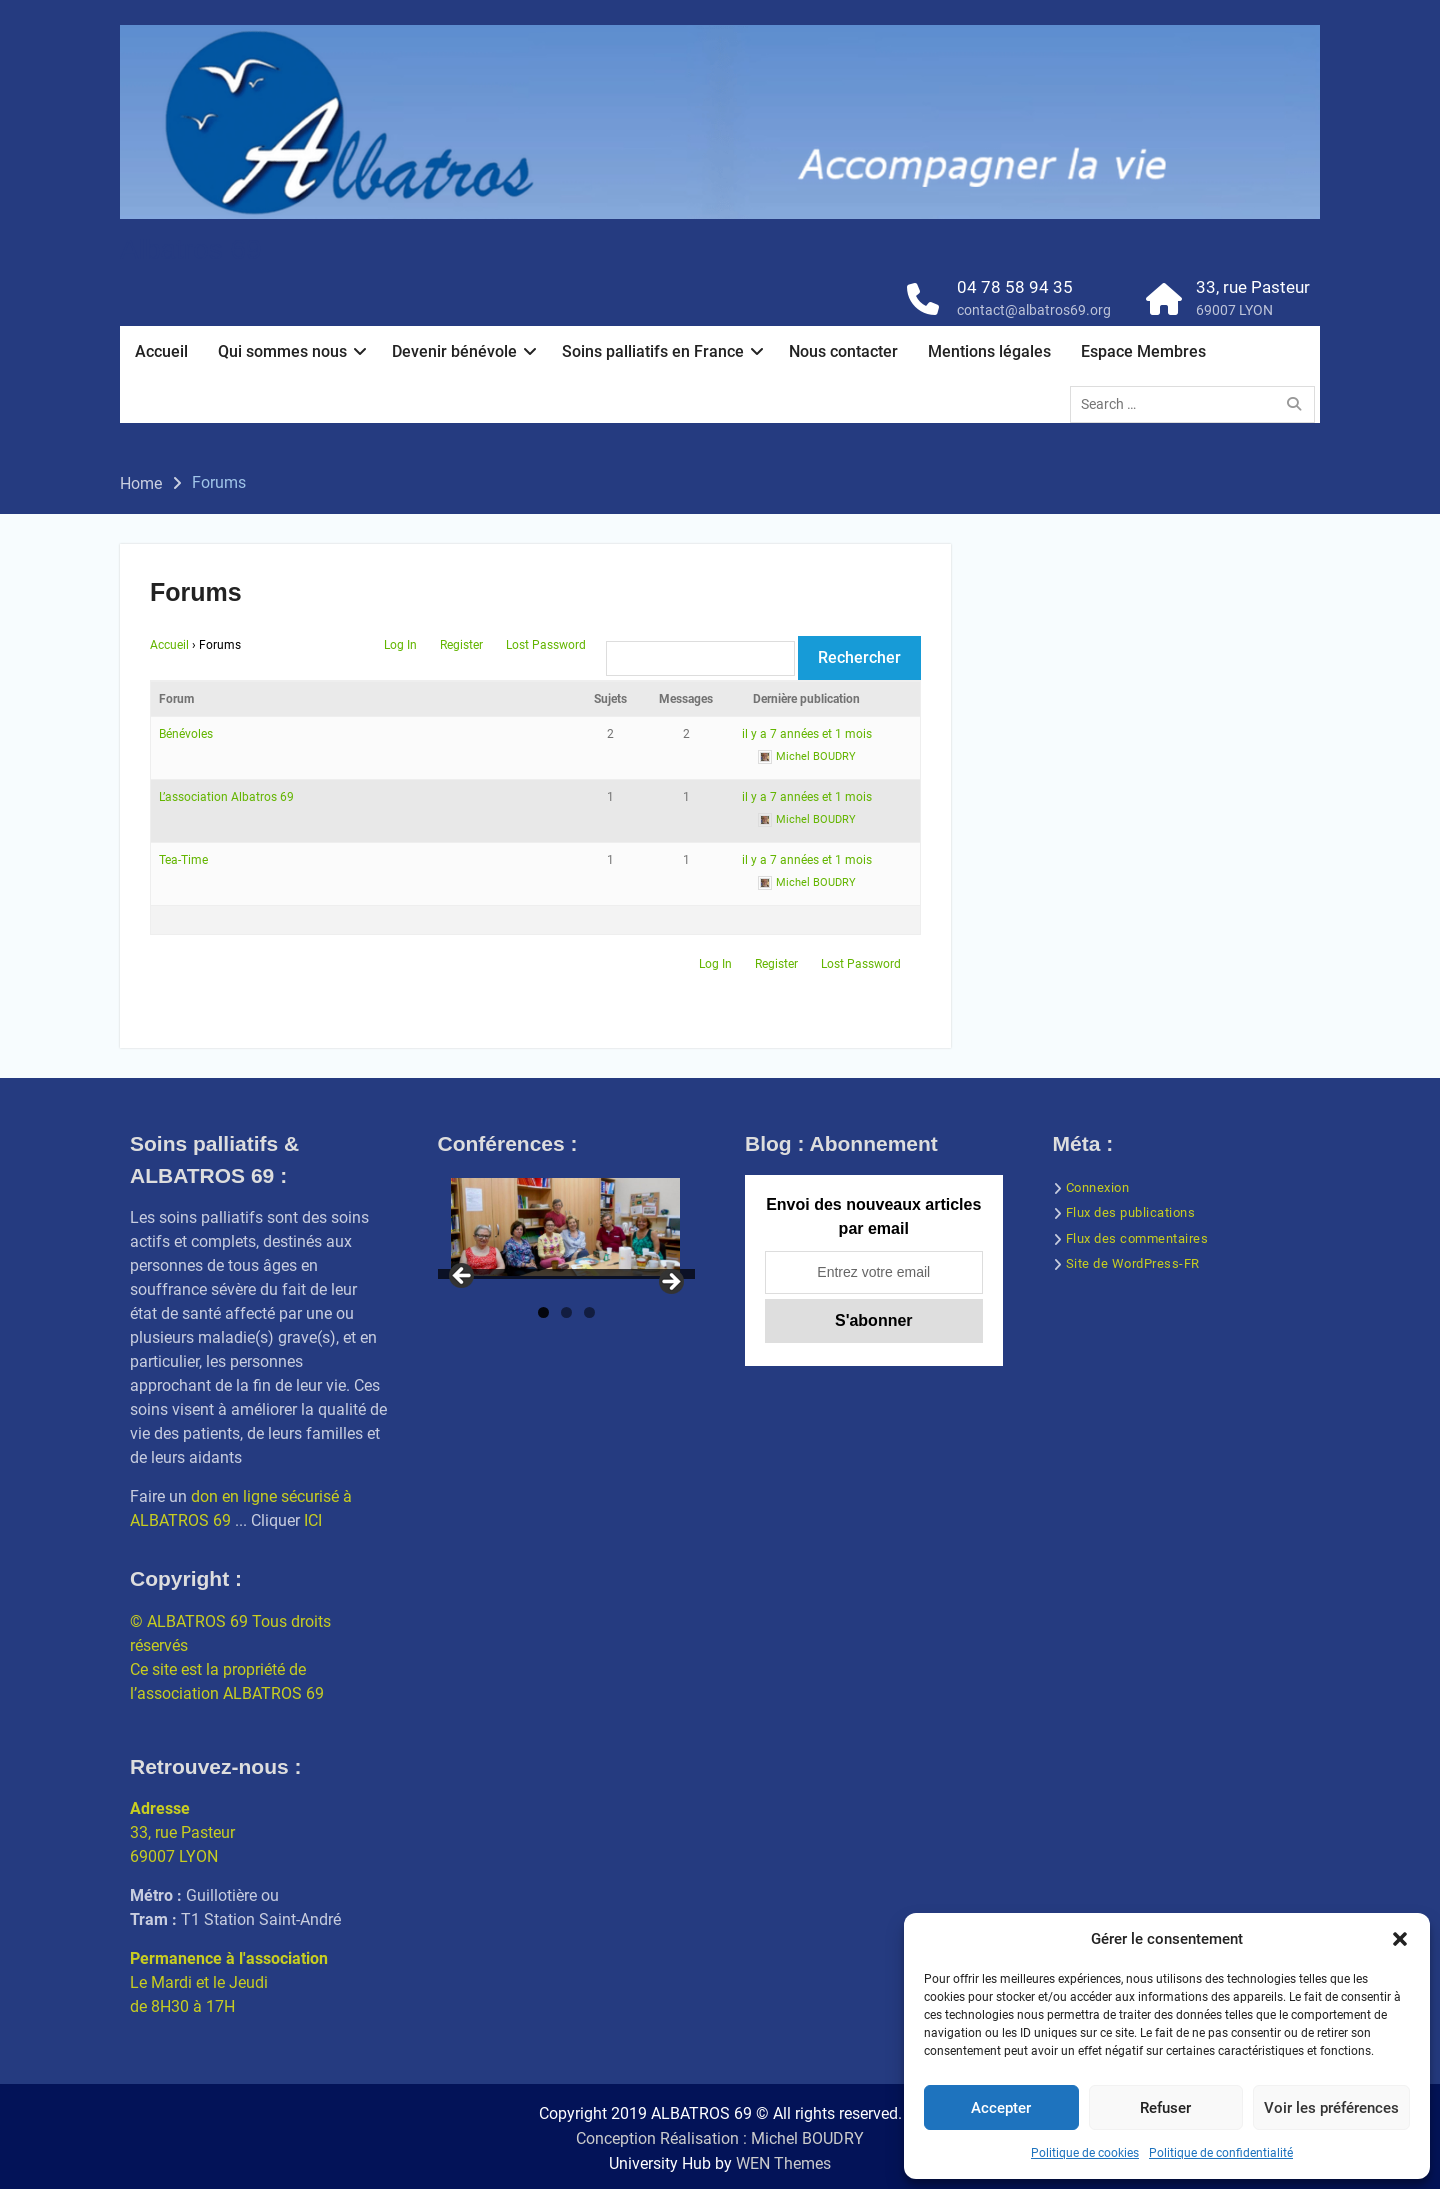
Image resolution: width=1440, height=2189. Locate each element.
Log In (400, 645)
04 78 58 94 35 (1015, 287)
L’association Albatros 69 (226, 797)
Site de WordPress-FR (1133, 1263)
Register (461, 645)
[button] (1400, 1939)
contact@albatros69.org (1034, 310)
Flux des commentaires (1137, 1238)
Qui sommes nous (282, 351)
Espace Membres (1143, 351)
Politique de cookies (1085, 2153)
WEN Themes (783, 2163)
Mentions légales (989, 351)
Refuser (1165, 2108)
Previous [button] (463, 1277)
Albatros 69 (191, 249)
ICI (313, 1520)
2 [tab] (566, 1312)
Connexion (1098, 1187)
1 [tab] (543, 1312)
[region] (567, 1233)
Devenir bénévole (454, 351)
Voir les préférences (1331, 2108)
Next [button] (670, 1283)
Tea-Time (183, 860)
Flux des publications (1131, 1212)
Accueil (161, 351)
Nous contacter (843, 351)
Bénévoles (186, 734)
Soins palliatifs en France (653, 351)
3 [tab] (589, 1312)
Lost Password (546, 645)
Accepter (1001, 2108)
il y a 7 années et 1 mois (807, 734)
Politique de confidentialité (1221, 2153)
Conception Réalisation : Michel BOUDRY (720, 2138)
